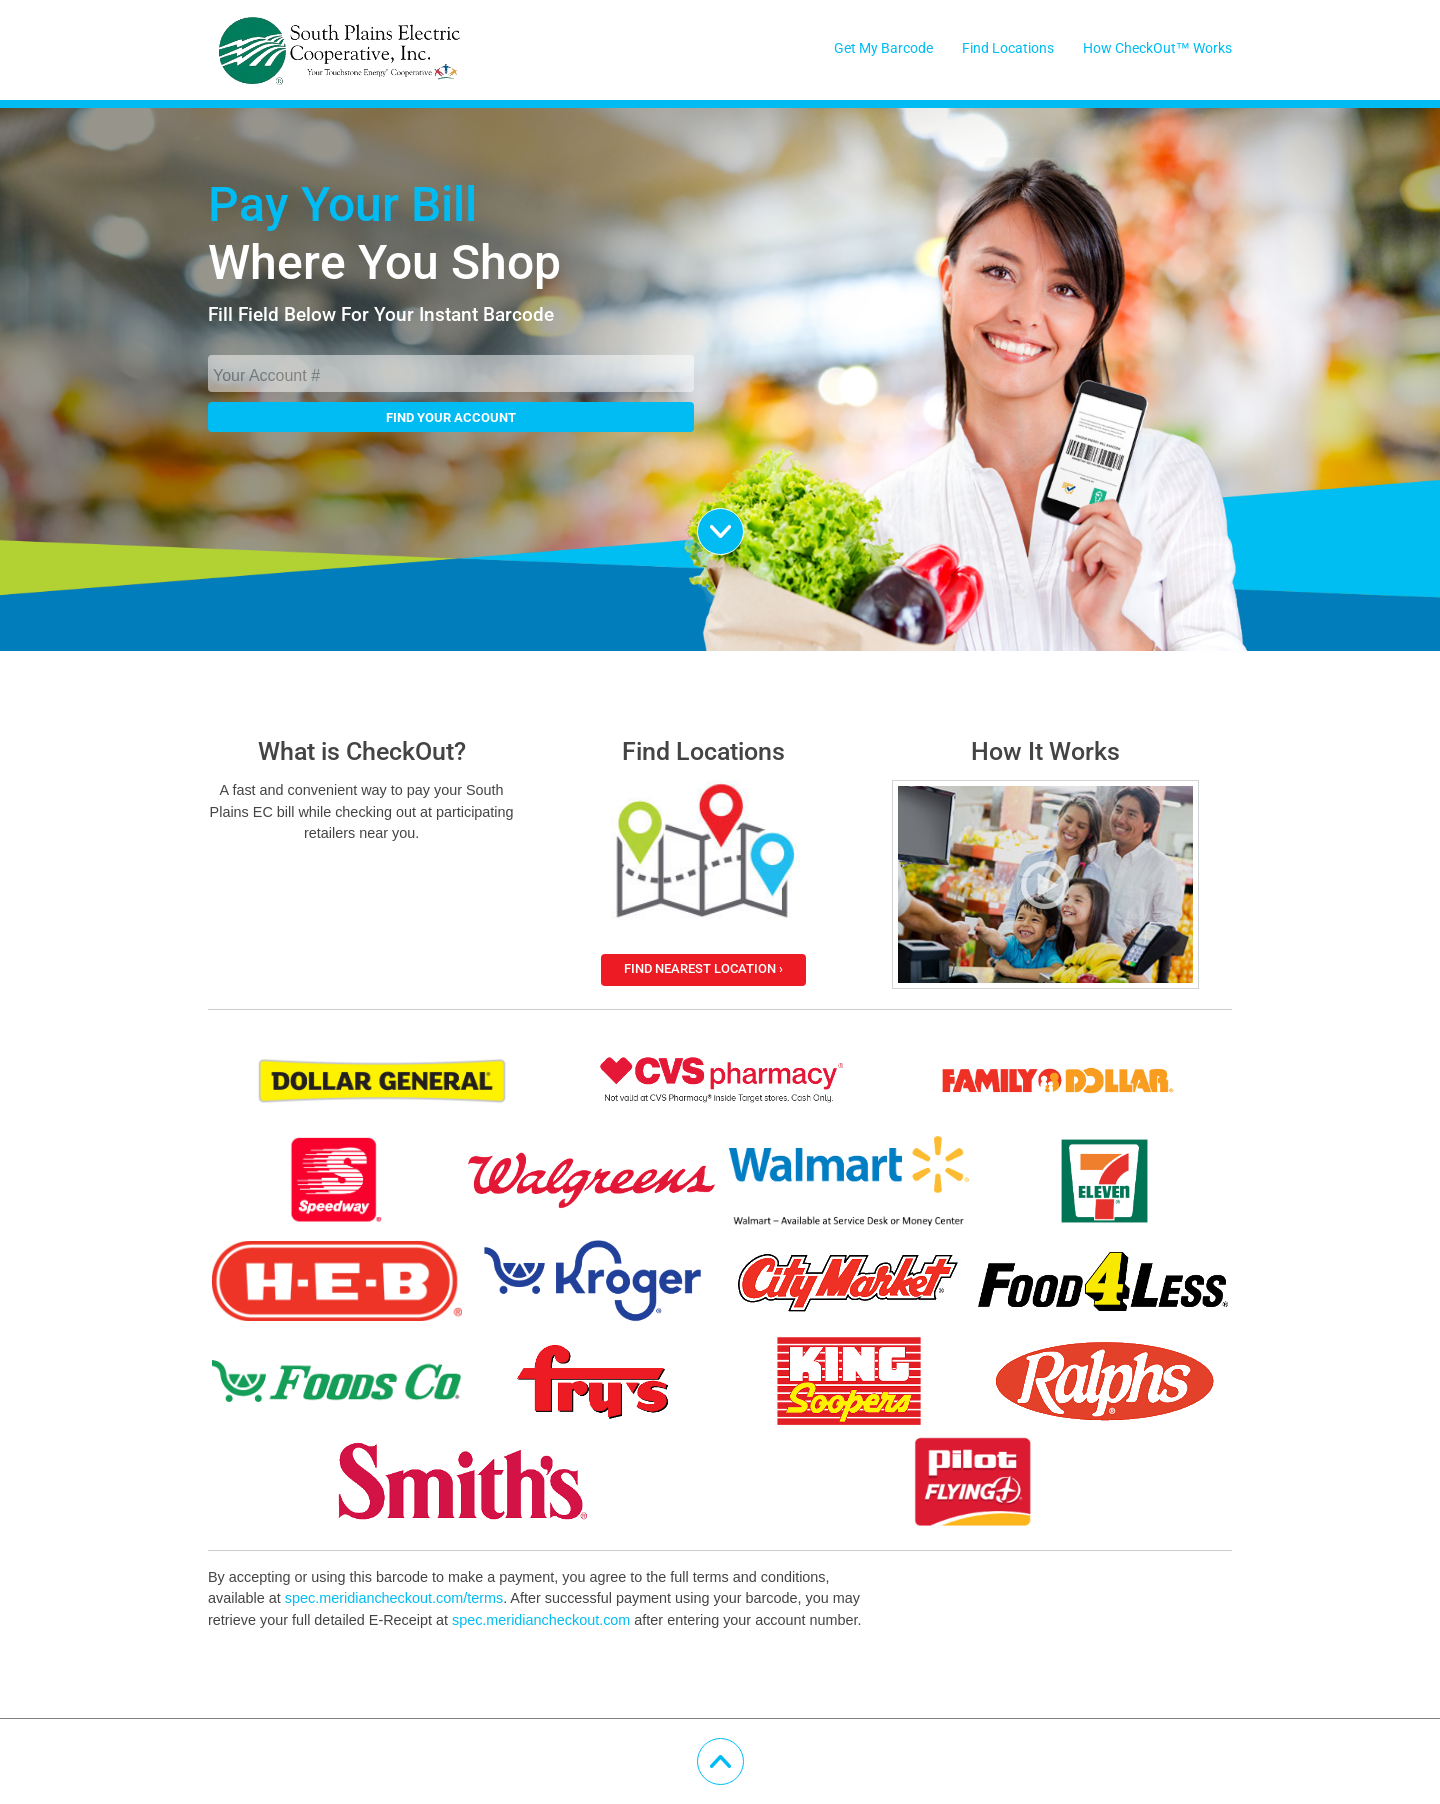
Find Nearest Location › (703, 968)
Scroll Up (743, 1751)
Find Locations (1008, 48)
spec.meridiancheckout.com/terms (394, 1598)
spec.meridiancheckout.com (541, 1620)
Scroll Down (743, 521)
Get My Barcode (883, 48)
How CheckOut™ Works (1157, 48)
